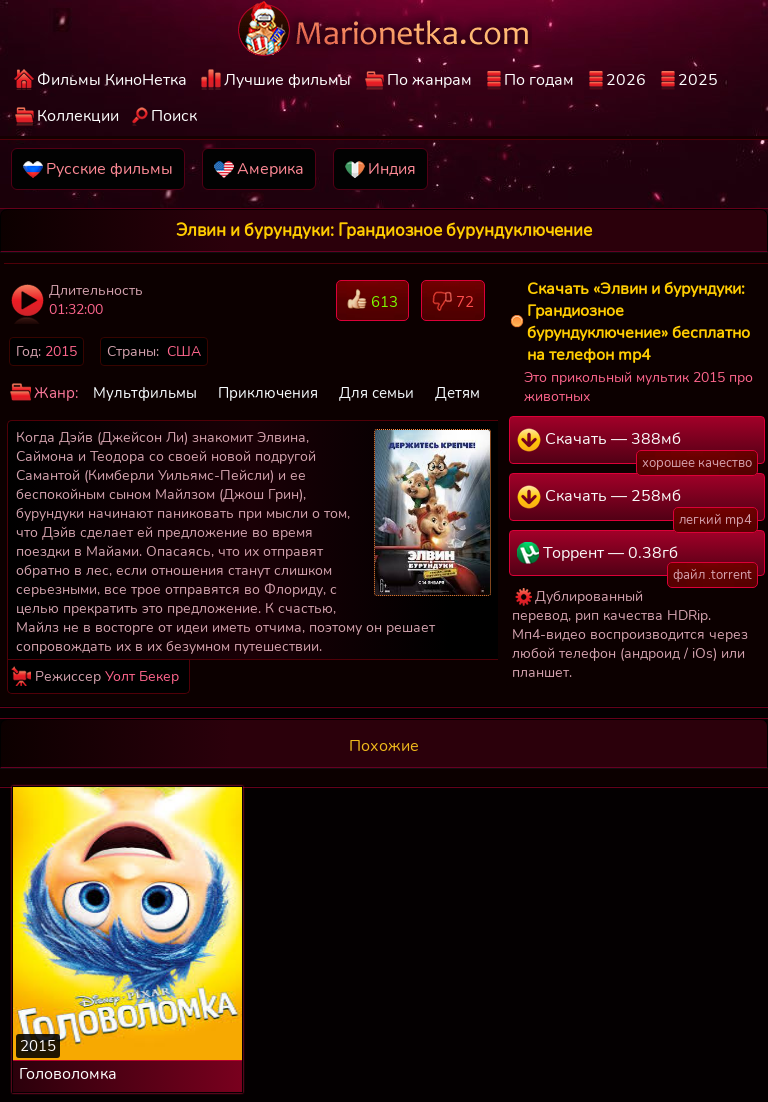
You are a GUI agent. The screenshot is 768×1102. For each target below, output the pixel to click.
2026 (626, 80)
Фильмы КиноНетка (112, 80)
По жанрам (429, 80)
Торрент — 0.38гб (637, 559)
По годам (539, 80)
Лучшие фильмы (287, 80)
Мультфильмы (145, 393)
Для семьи (376, 393)
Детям (457, 393)
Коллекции (78, 116)
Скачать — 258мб (637, 503)
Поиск (174, 116)
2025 (698, 80)
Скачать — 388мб (637, 446)
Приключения (268, 393)
